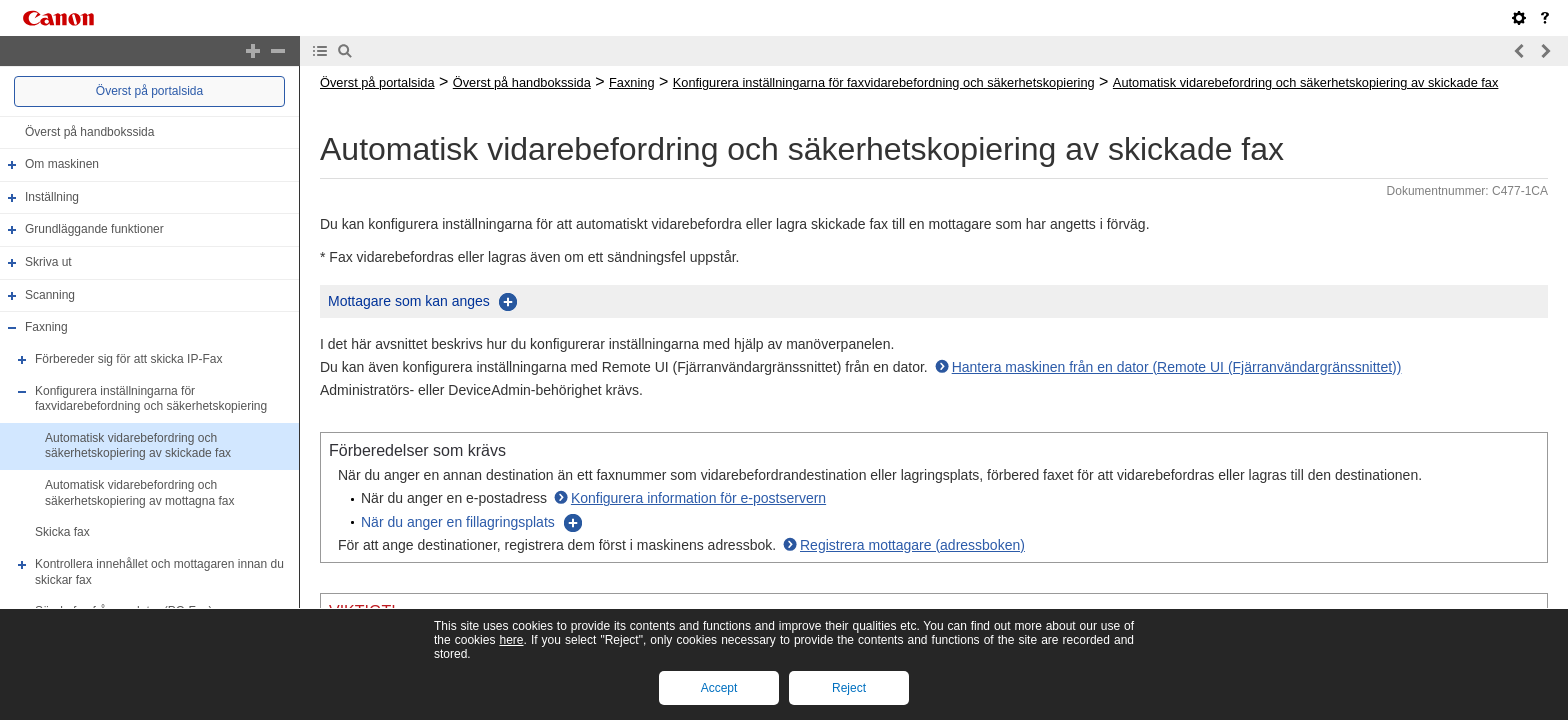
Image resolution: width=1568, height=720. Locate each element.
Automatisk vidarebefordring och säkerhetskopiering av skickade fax (138, 446)
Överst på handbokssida (89, 132)
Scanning (50, 295)
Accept (719, 688)
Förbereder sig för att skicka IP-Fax (128, 359)
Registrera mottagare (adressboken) (912, 545)
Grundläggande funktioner (94, 230)
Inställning (52, 197)
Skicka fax (62, 532)
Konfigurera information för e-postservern (698, 498)
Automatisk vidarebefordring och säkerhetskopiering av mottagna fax (139, 493)
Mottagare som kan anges (409, 301)
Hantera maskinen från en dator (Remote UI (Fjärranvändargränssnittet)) (1177, 367)
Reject (849, 688)
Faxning (46, 327)
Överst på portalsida (149, 91)
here (511, 640)
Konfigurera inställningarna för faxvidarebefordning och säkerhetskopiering (151, 399)
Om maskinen (62, 164)
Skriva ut (48, 262)
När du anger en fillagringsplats (458, 522)
